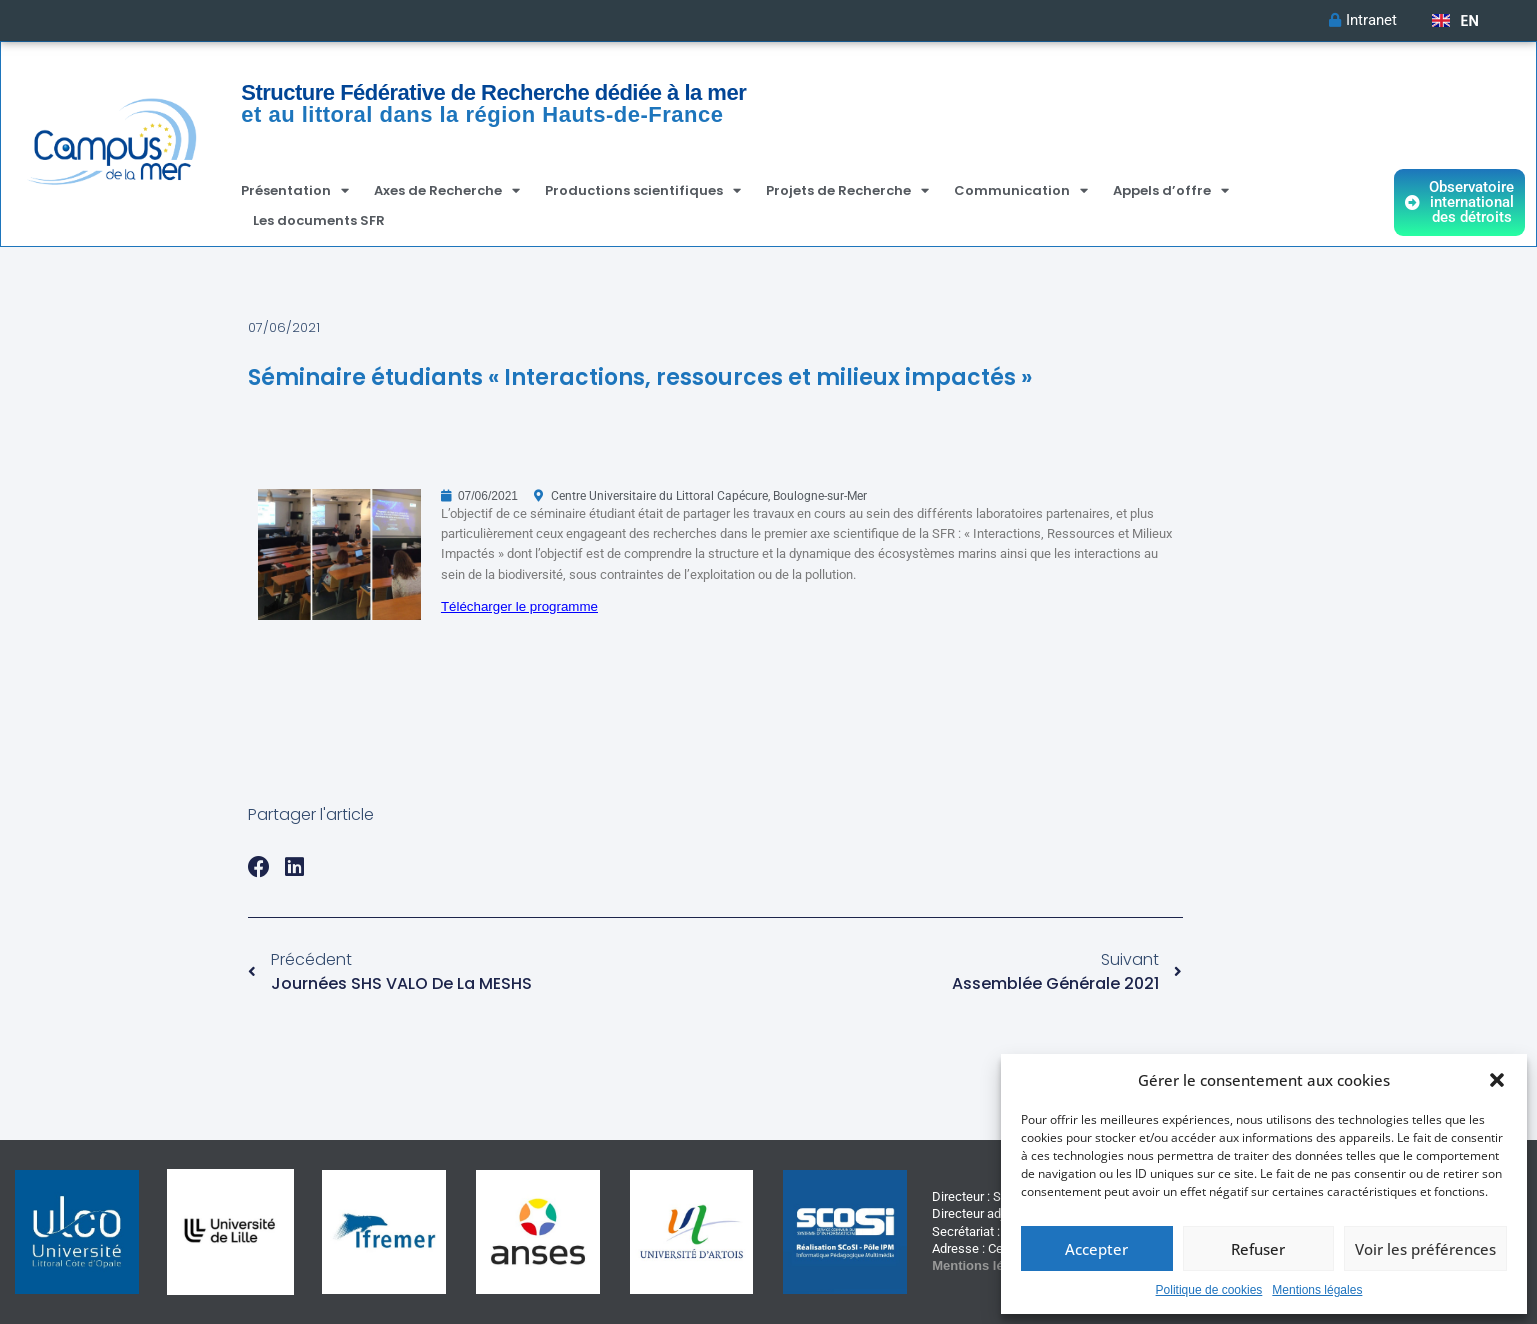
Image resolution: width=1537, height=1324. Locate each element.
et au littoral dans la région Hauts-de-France (482, 114)
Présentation (295, 191)
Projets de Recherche (847, 191)
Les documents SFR (319, 220)
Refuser (1258, 1249)
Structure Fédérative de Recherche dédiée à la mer (493, 92)
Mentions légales (1317, 1290)
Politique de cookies (1209, 1290)
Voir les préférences (1425, 1249)
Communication (1021, 191)
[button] (1497, 1080)
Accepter (1096, 1249)
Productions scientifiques (643, 191)
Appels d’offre (1171, 191)
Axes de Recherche (447, 191)
